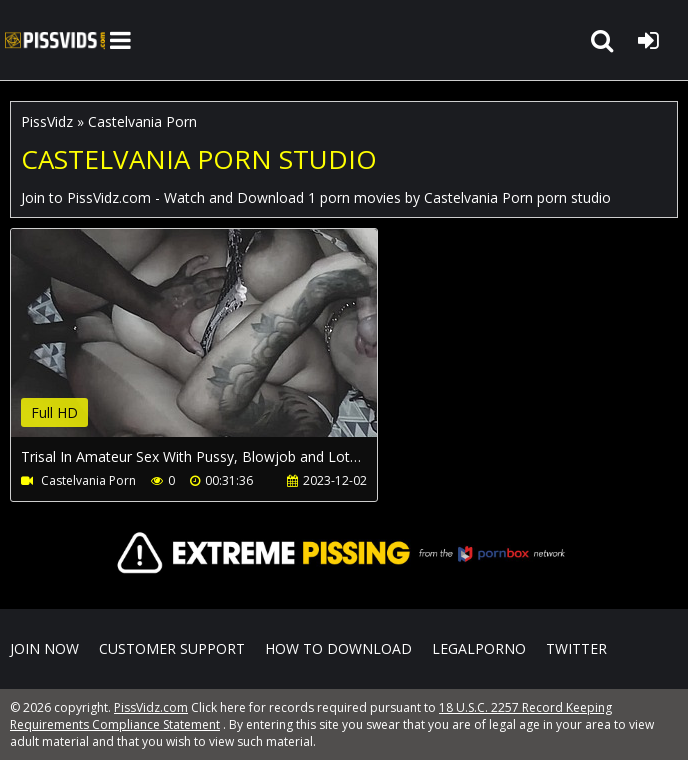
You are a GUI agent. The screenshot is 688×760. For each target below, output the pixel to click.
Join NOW (44, 648)
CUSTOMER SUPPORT (172, 648)
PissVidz (47, 121)
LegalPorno (479, 648)
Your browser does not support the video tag (221, 347)
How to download (338, 648)
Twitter (576, 648)
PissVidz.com (55, 40)
